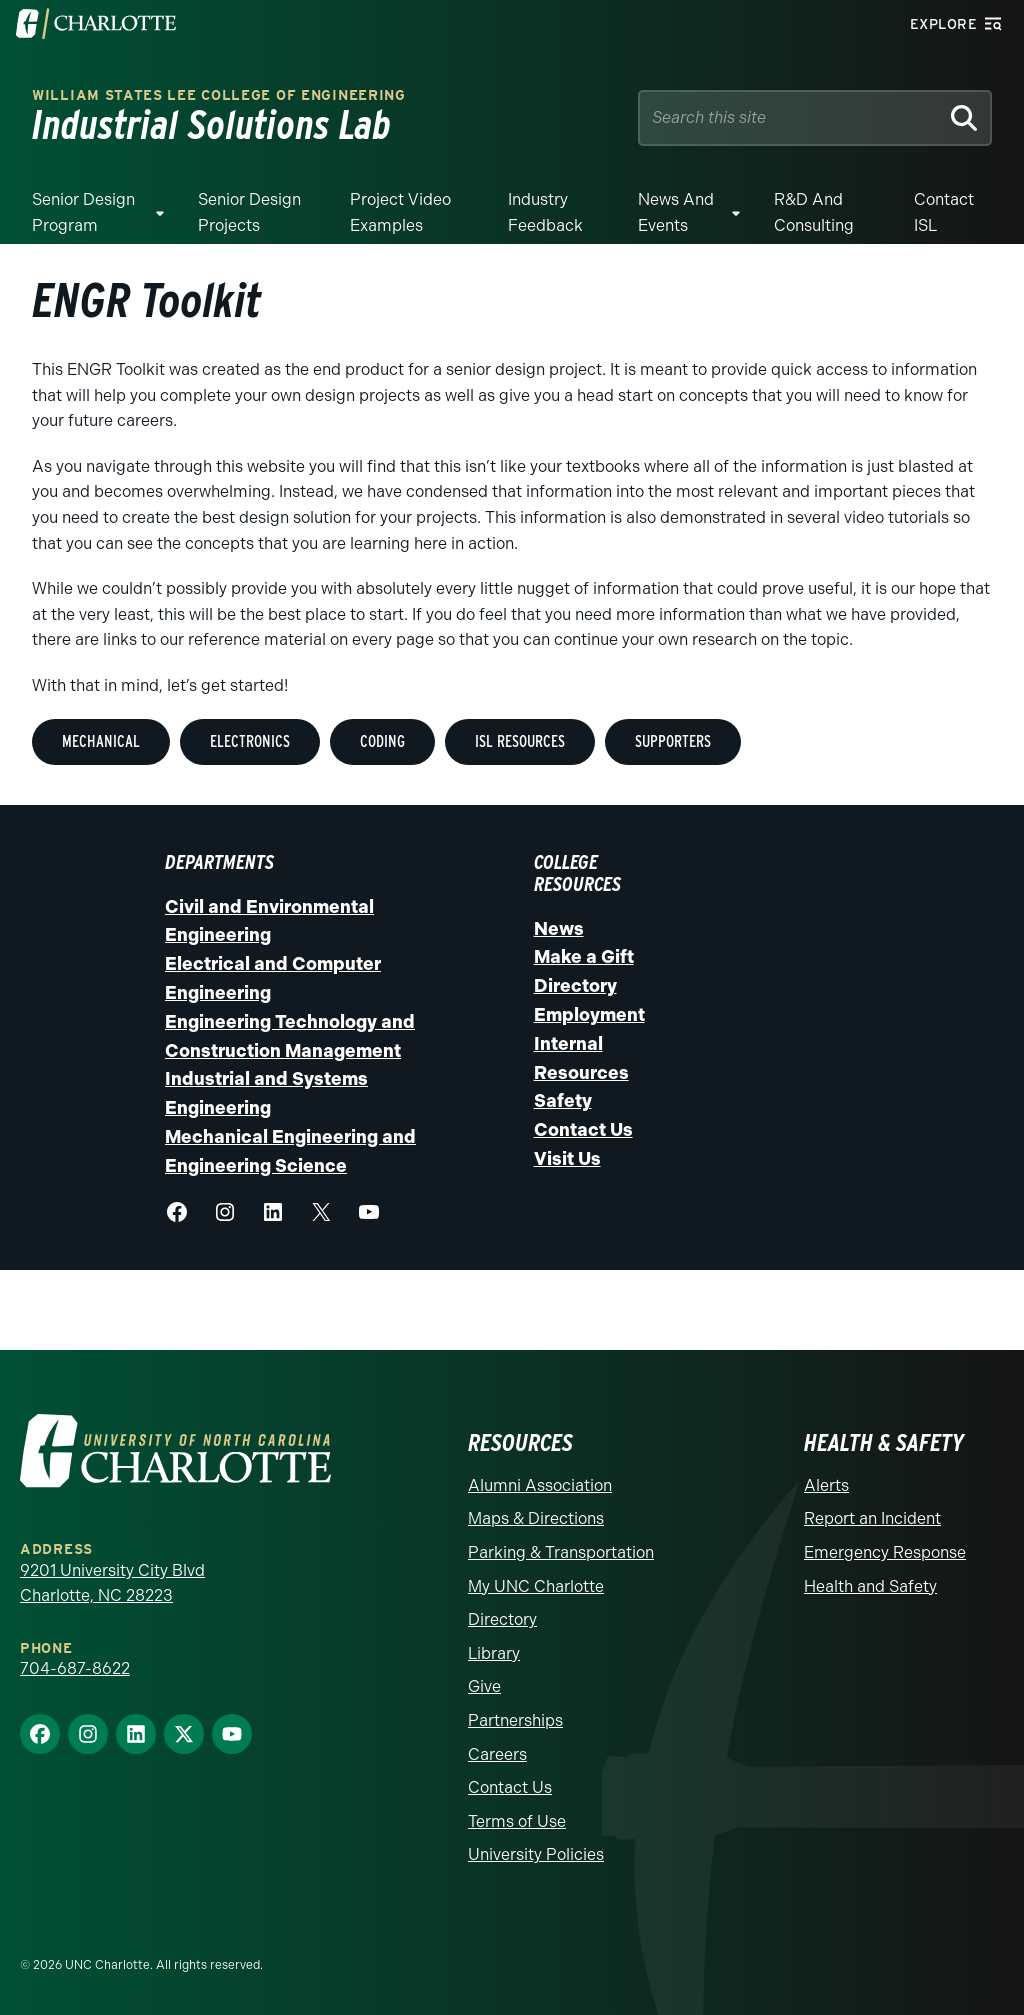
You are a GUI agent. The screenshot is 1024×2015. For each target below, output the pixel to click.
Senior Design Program (83, 212)
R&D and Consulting (814, 212)
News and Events (676, 212)
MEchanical (101, 741)
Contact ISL (944, 212)
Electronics (250, 741)
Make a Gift (584, 957)
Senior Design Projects (249, 212)
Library (494, 1653)
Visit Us (567, 1159)
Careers (497, 1754)
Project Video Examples (400, 212)
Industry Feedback (545, 212)
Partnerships (515, 1720)
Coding (382, 741)
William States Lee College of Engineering (219, 95)
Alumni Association (540, 1485)
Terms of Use (517, 1821)
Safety (563, 1101)
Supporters (673, 741)
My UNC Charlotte (536, 1586)
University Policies (536, 1854)
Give (484, 1686)
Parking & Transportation (561, 1552)
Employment (589, 1015)
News (559, 929)
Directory (575, 986)
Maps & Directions (536, 1518)
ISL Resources (520, 741)
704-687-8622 (75, 1668)
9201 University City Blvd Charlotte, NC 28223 (112, 1583)
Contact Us (583, 1130)
